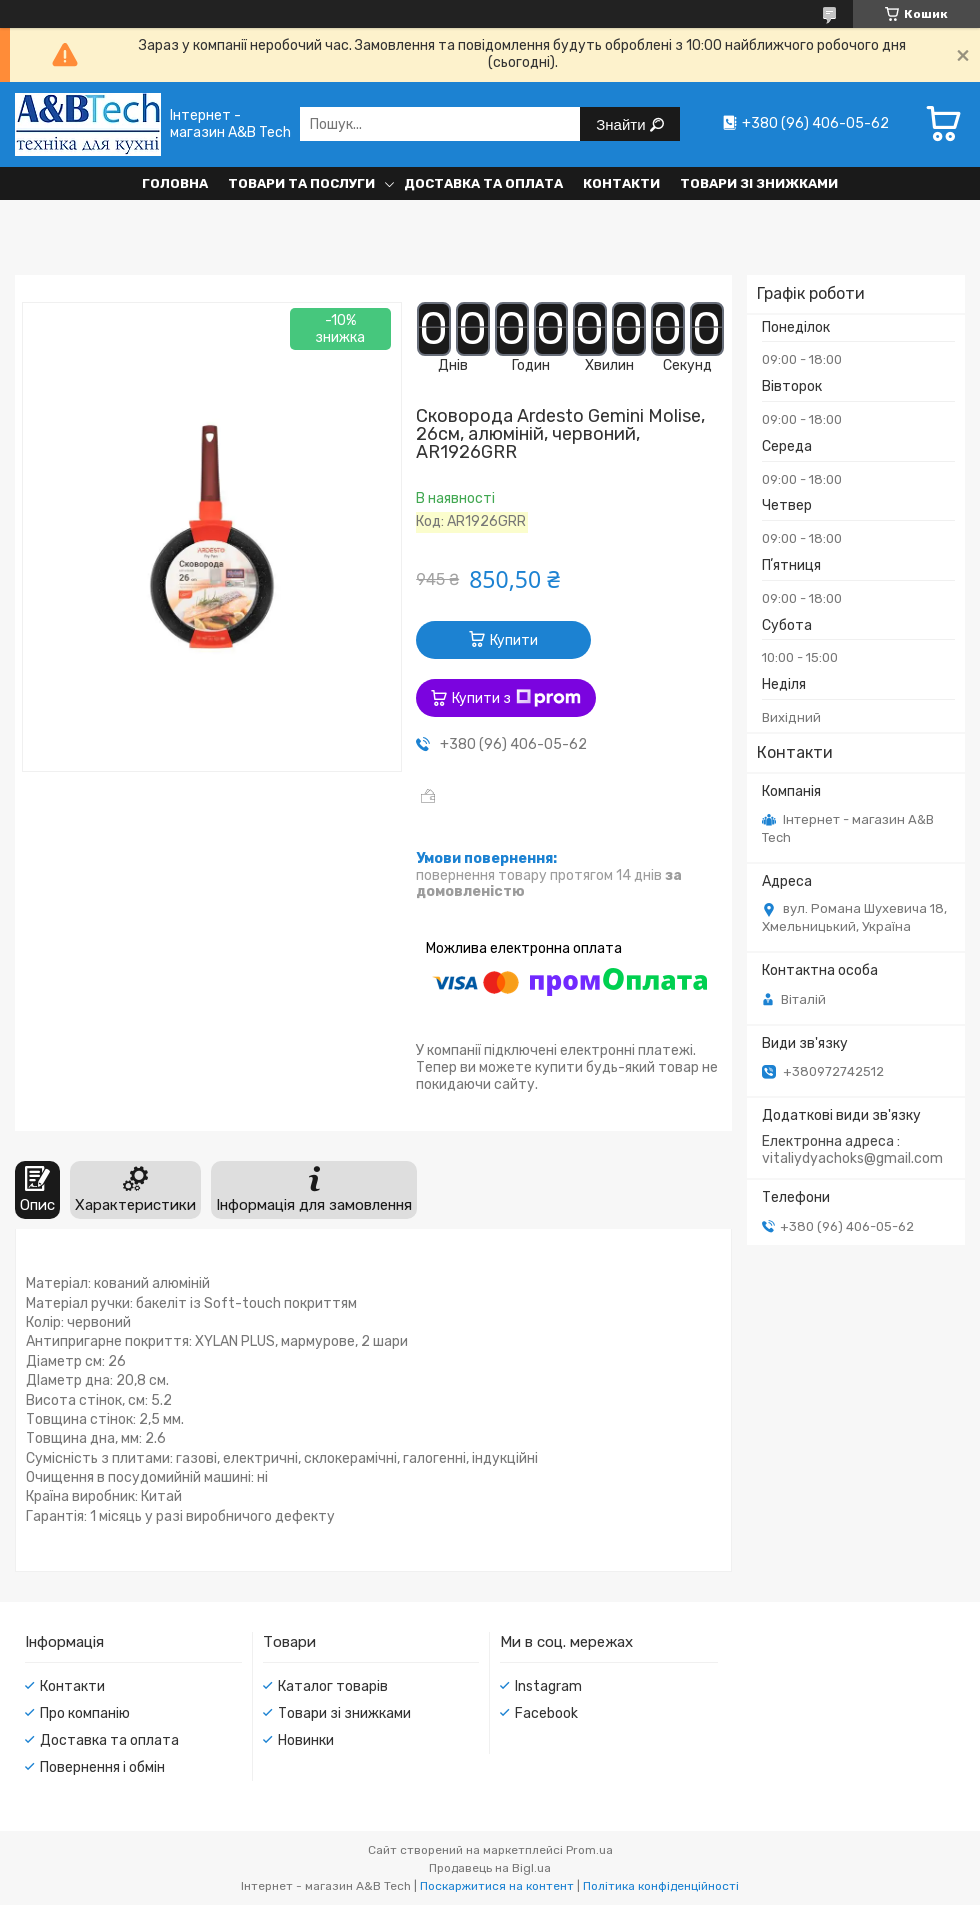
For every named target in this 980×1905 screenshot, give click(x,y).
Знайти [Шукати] (622, 124)
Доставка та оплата (483, 183)
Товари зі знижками (759, 183)
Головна (175, 183)
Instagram (548, 1686)
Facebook (546, 1713)
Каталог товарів (333, 1686)
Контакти (621, 183)
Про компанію (85, 1713)
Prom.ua (589, 1850)
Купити (514, 640)
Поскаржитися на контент (497, 1886)
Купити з (516, 698)
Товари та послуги (301, 183)
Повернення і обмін (102, 1767)
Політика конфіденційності (661, 1886)
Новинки (306, 1740)
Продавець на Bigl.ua (490, 1868)
